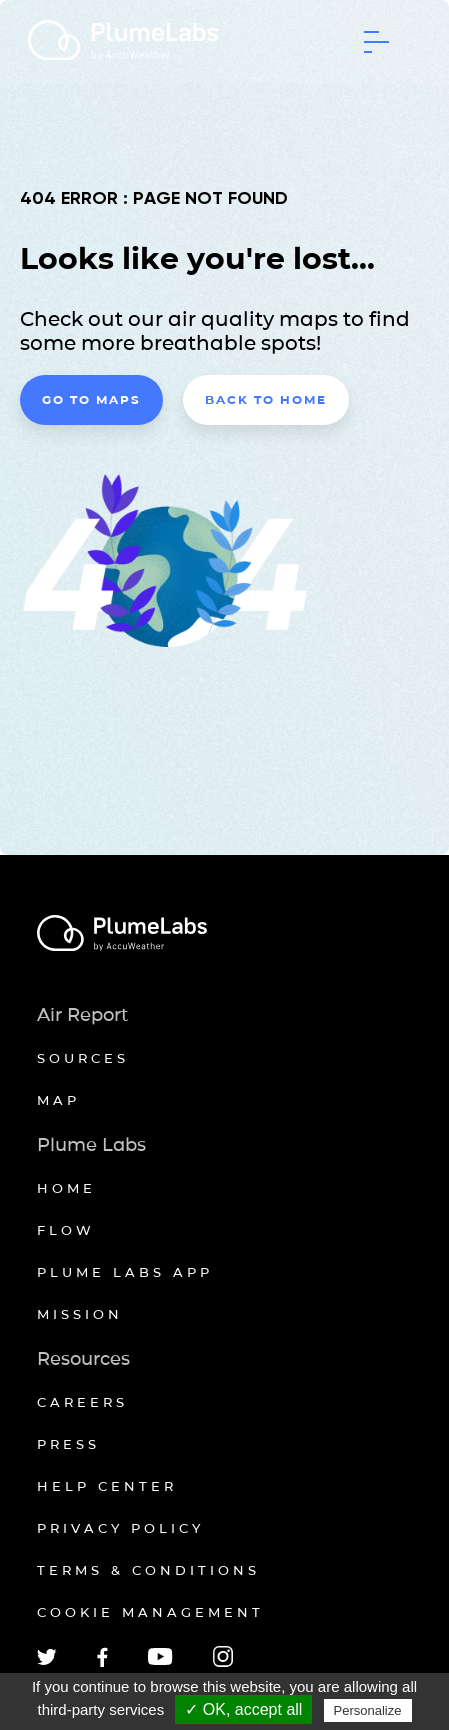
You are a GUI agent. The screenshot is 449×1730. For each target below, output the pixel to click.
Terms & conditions (148, 1570)
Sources (83, 1058)
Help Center (107, 1486)
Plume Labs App (125, 1272)
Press (68, 1444)
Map (58, 1100)
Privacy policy (120, 1528)
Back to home (266, 399)
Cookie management (150, 1612)
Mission (80, 1314)
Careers (82, 1402)
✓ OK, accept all (243, 1709)
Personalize (368, 1710)
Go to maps (91, 399)
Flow (66, 1230)
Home (66, 1188)
